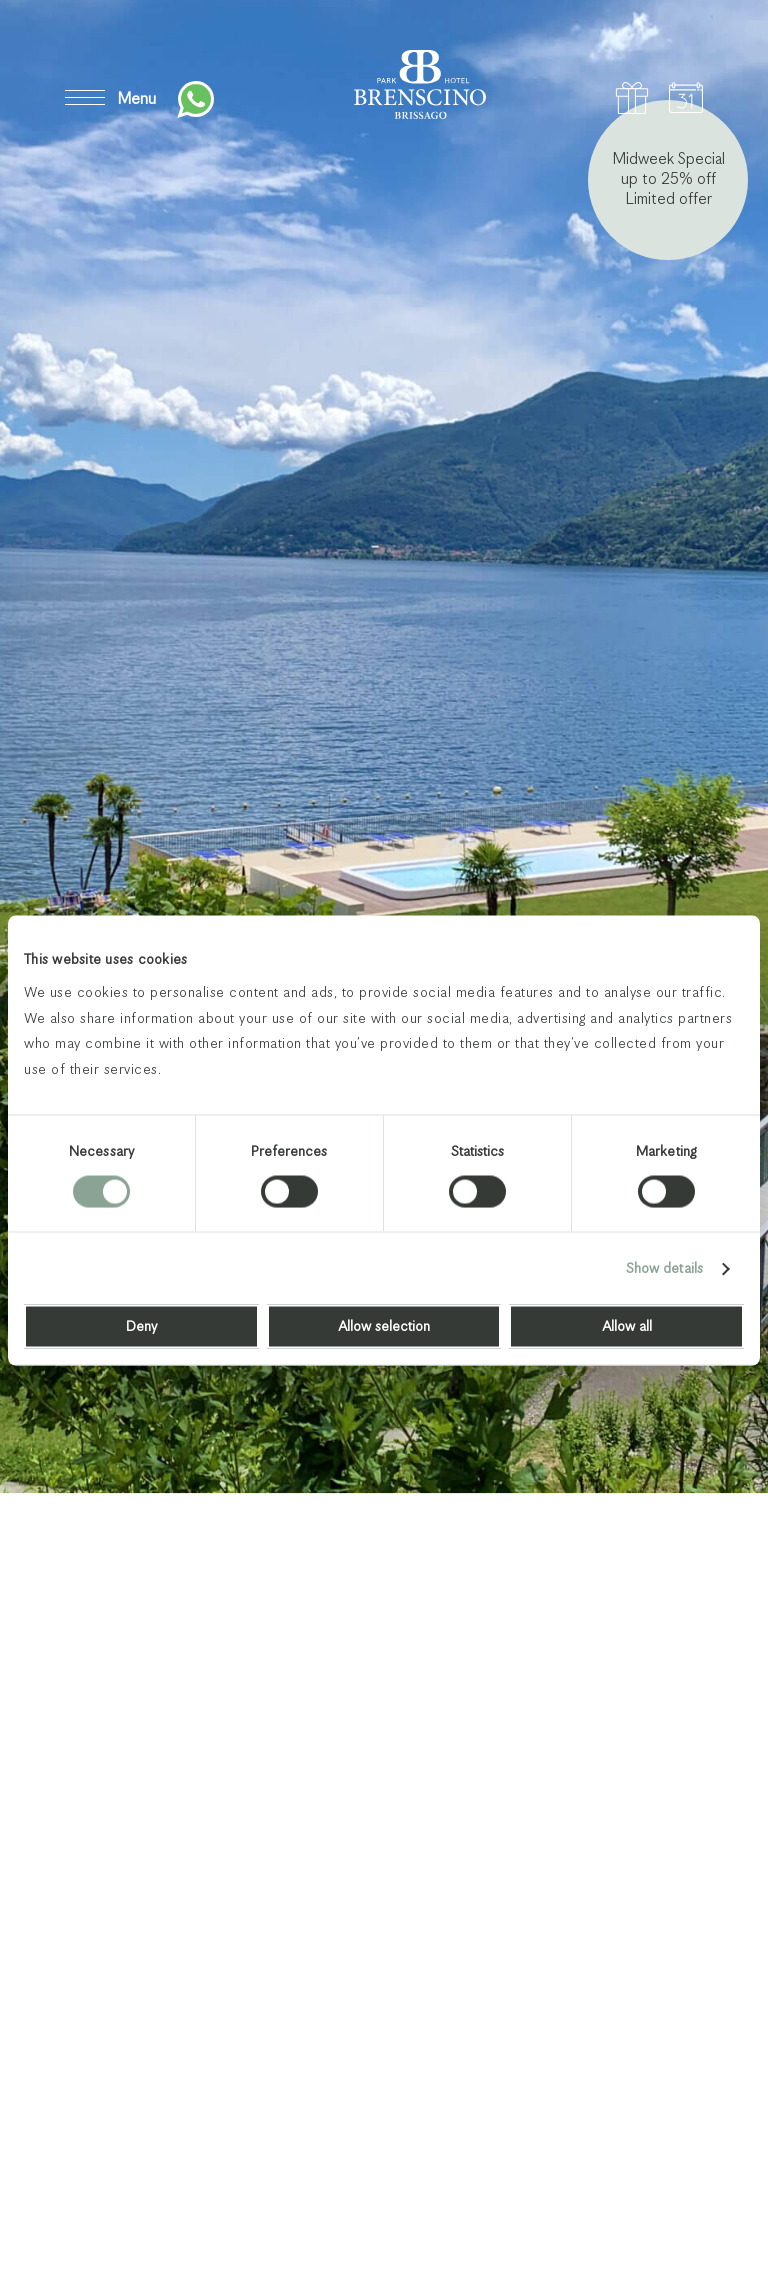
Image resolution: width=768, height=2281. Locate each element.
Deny (141, 1327)
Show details (664, 1269)
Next (690, 2198)
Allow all (627, 1327)
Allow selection (384, 1327)
